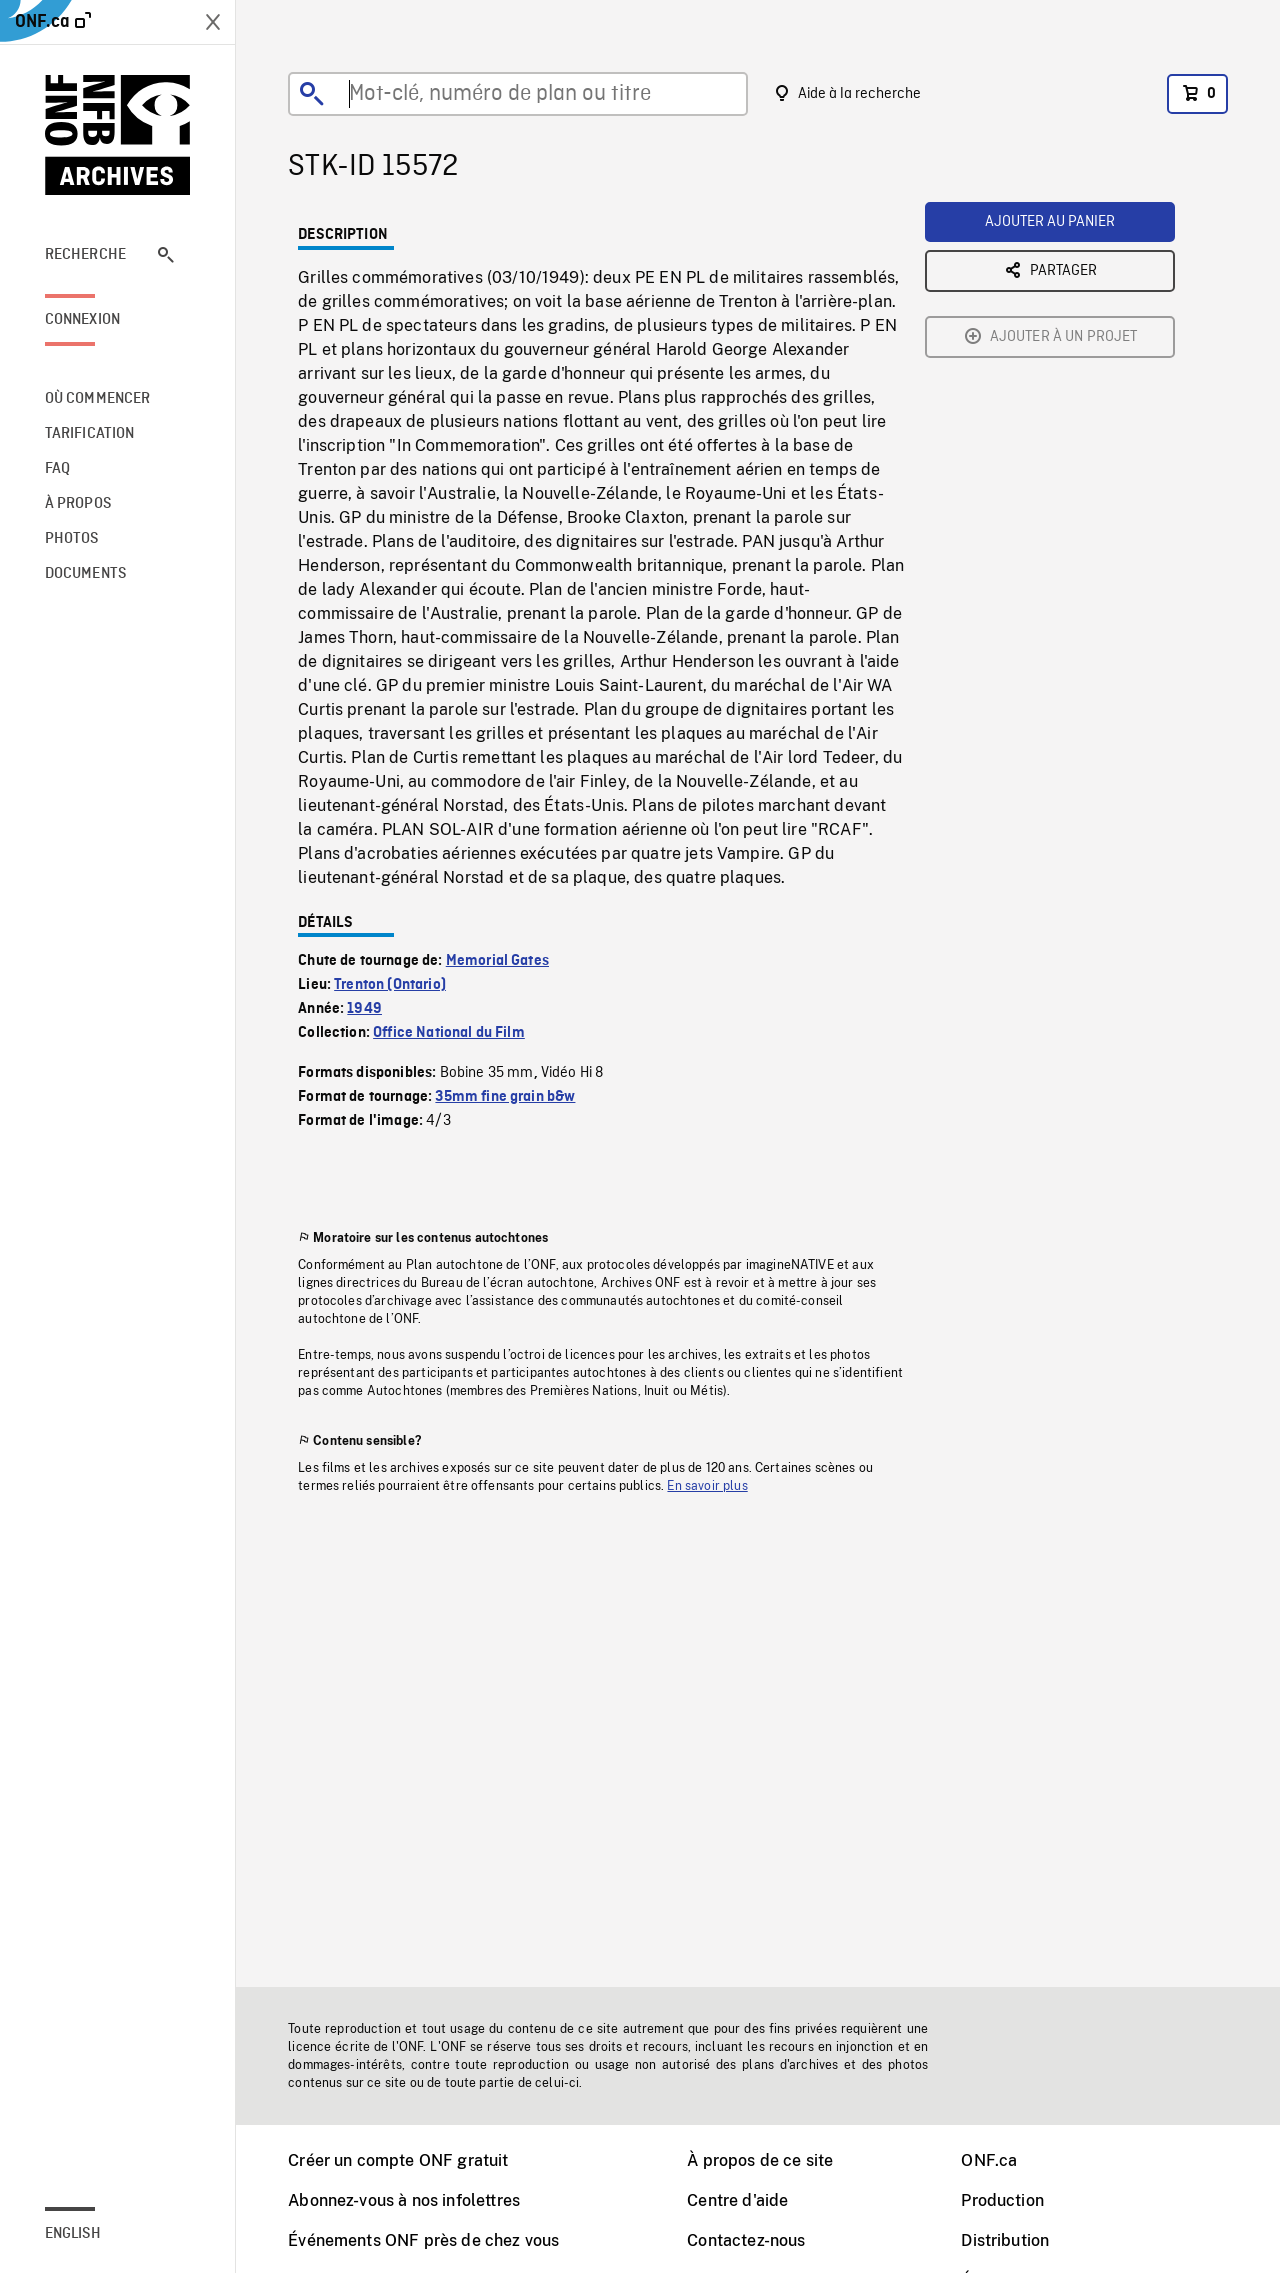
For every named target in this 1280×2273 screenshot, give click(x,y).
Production (1002, 2200)
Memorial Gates (497, 961)
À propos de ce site (760, 2160)
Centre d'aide (737, 2200)
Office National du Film (449, 1033)
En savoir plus (707, 1486)
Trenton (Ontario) (390, 985)
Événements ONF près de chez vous (423, 2240)
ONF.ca (989, 2160)
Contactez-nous (746, 2240)
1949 (364, 1009)
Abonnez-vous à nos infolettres (404, 2200)
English (73, 2234)
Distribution (1005, 2240)
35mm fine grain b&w (505, 1097)
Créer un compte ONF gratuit (398, 2160)
